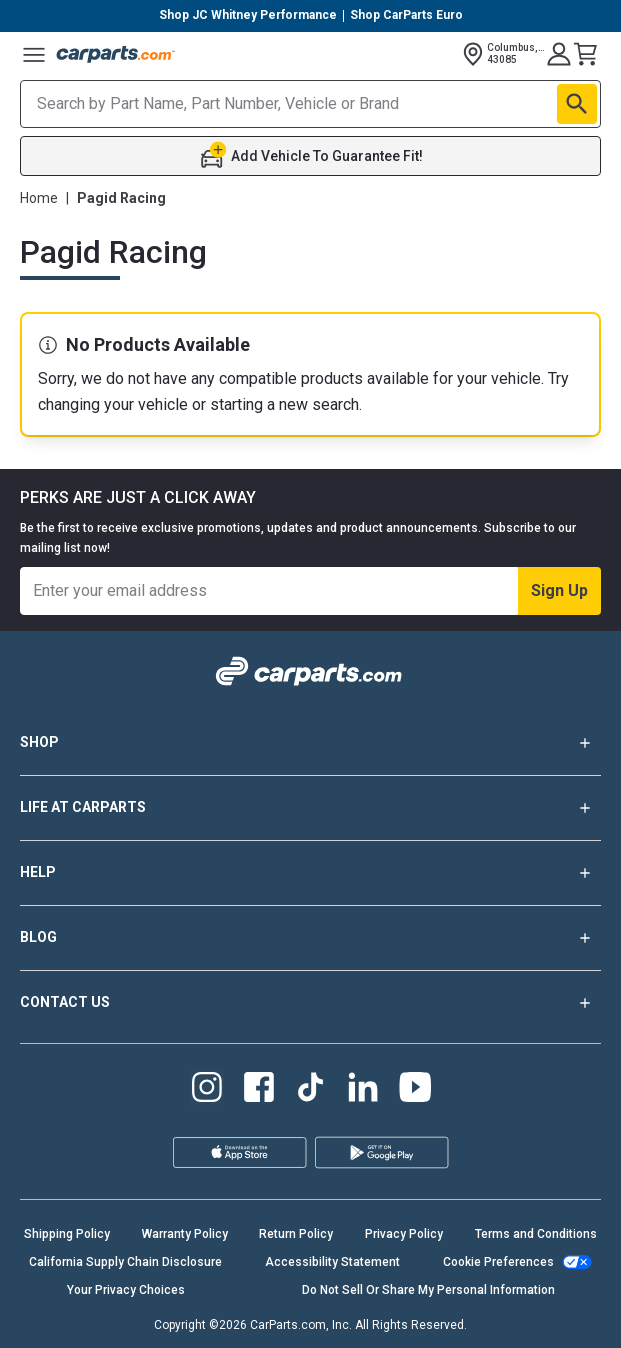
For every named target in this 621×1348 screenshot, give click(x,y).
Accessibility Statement (332, 1262)
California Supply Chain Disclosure (125, 1262)
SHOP (310, 743)
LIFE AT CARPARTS (310, 808)
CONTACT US (310, 1003)
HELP (310, 873)
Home (39, 198)
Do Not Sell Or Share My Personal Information (428, 1290)
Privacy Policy (404, 1234)
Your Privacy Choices (126, 1290)
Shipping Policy (67, 1234)
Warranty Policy (185, 1234)
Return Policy (296, 1234)
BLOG (310, 938)
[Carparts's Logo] (116, 54)
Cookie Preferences (498, 1262)
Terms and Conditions (536, 1234)
